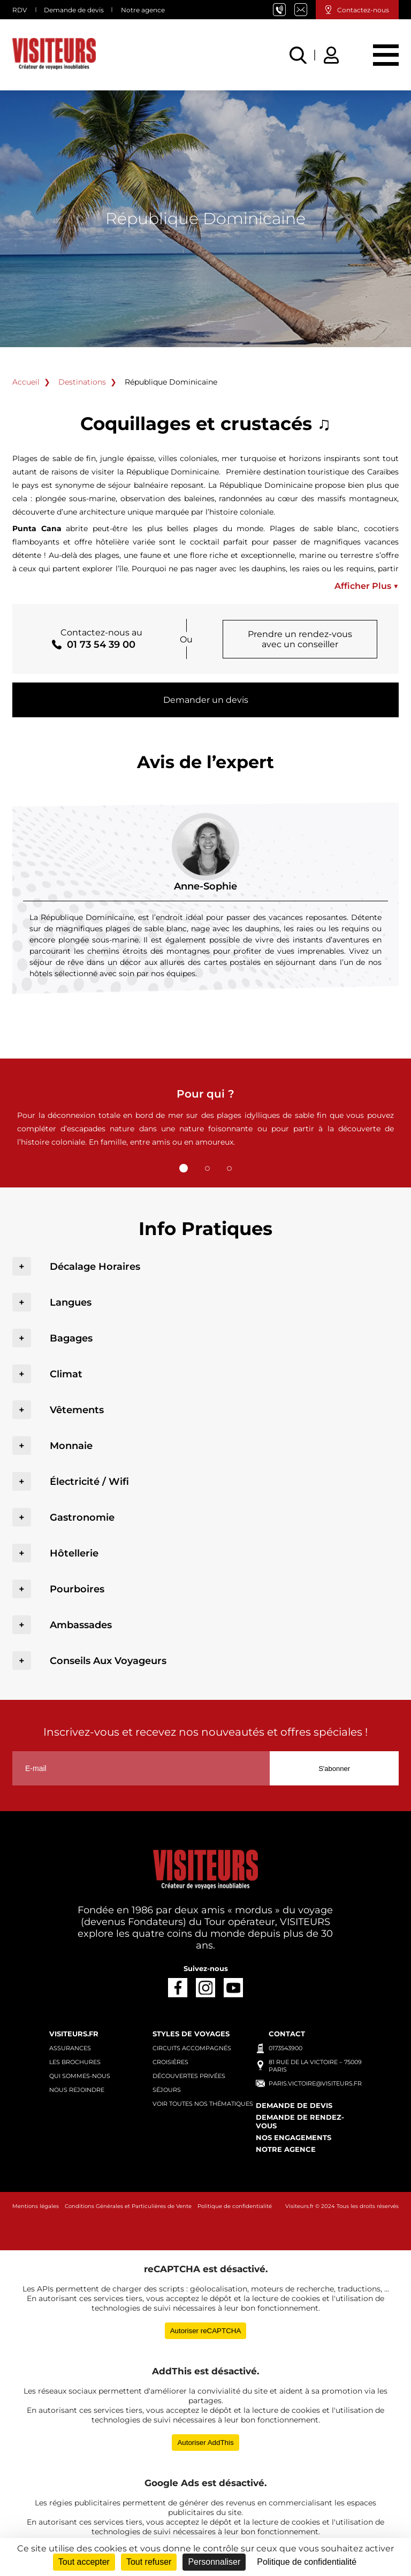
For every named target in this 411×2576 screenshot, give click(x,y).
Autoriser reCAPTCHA (205, 2331)
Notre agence (143, 10)
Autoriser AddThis (205, 2443)
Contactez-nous (363, 10)
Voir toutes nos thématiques (203, 2103)
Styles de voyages (191, 2033)
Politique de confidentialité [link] (306, 2561)
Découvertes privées (189, 2076)
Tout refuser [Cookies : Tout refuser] (148, 2561)
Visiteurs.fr (73, 2033)
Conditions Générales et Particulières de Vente (128, 2206)
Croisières (170, 2062)
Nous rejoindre (76, 2090)
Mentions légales (35, 2206)
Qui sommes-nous (79, 2076)
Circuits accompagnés (192, 2048)
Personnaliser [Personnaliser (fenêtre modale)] (214, 2561)
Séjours (167, 2090)
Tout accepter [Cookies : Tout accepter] (84, 2561)
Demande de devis (74, 10)
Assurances (70, 2048)
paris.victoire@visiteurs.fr (305, 10)
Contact (287, 2033)
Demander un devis (205, 700)
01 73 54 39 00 (283, 10)
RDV (19, 10)
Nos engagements (293, 2137)
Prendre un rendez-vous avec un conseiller (300, 639)
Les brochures (75, 2062)
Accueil (26, 382)
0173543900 (285, 2048)
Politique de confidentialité (234, 2206)
